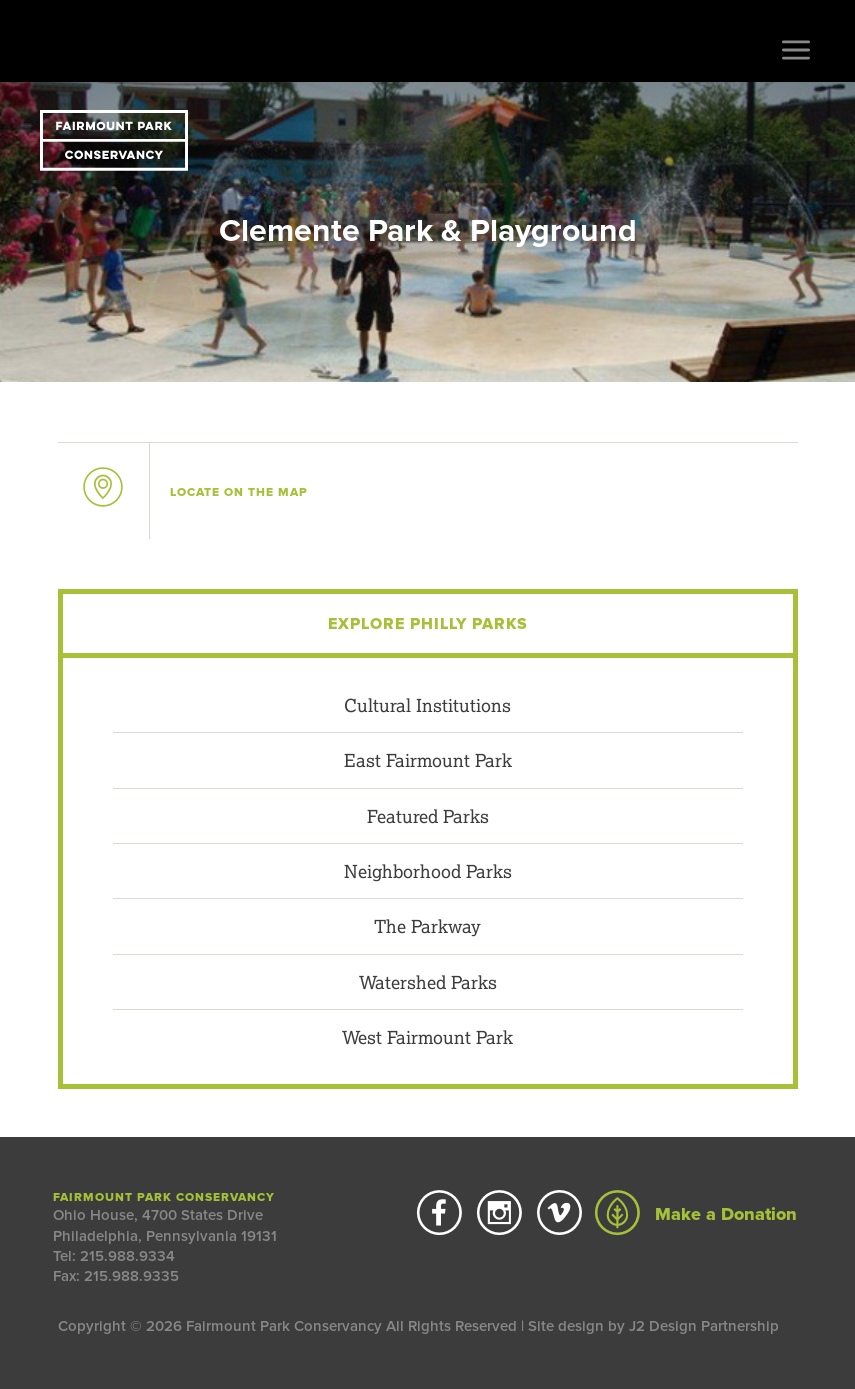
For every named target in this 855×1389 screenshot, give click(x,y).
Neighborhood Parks (428, 871)
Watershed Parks (428, 982)
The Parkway (427, 926)
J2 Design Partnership (704, 1326)
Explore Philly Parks (428, 624)
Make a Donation (696, 1214)
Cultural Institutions (427, 705)
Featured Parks (428, 816)
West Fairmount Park (427, 1037)
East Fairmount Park (428, 760)
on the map (239, 492)
